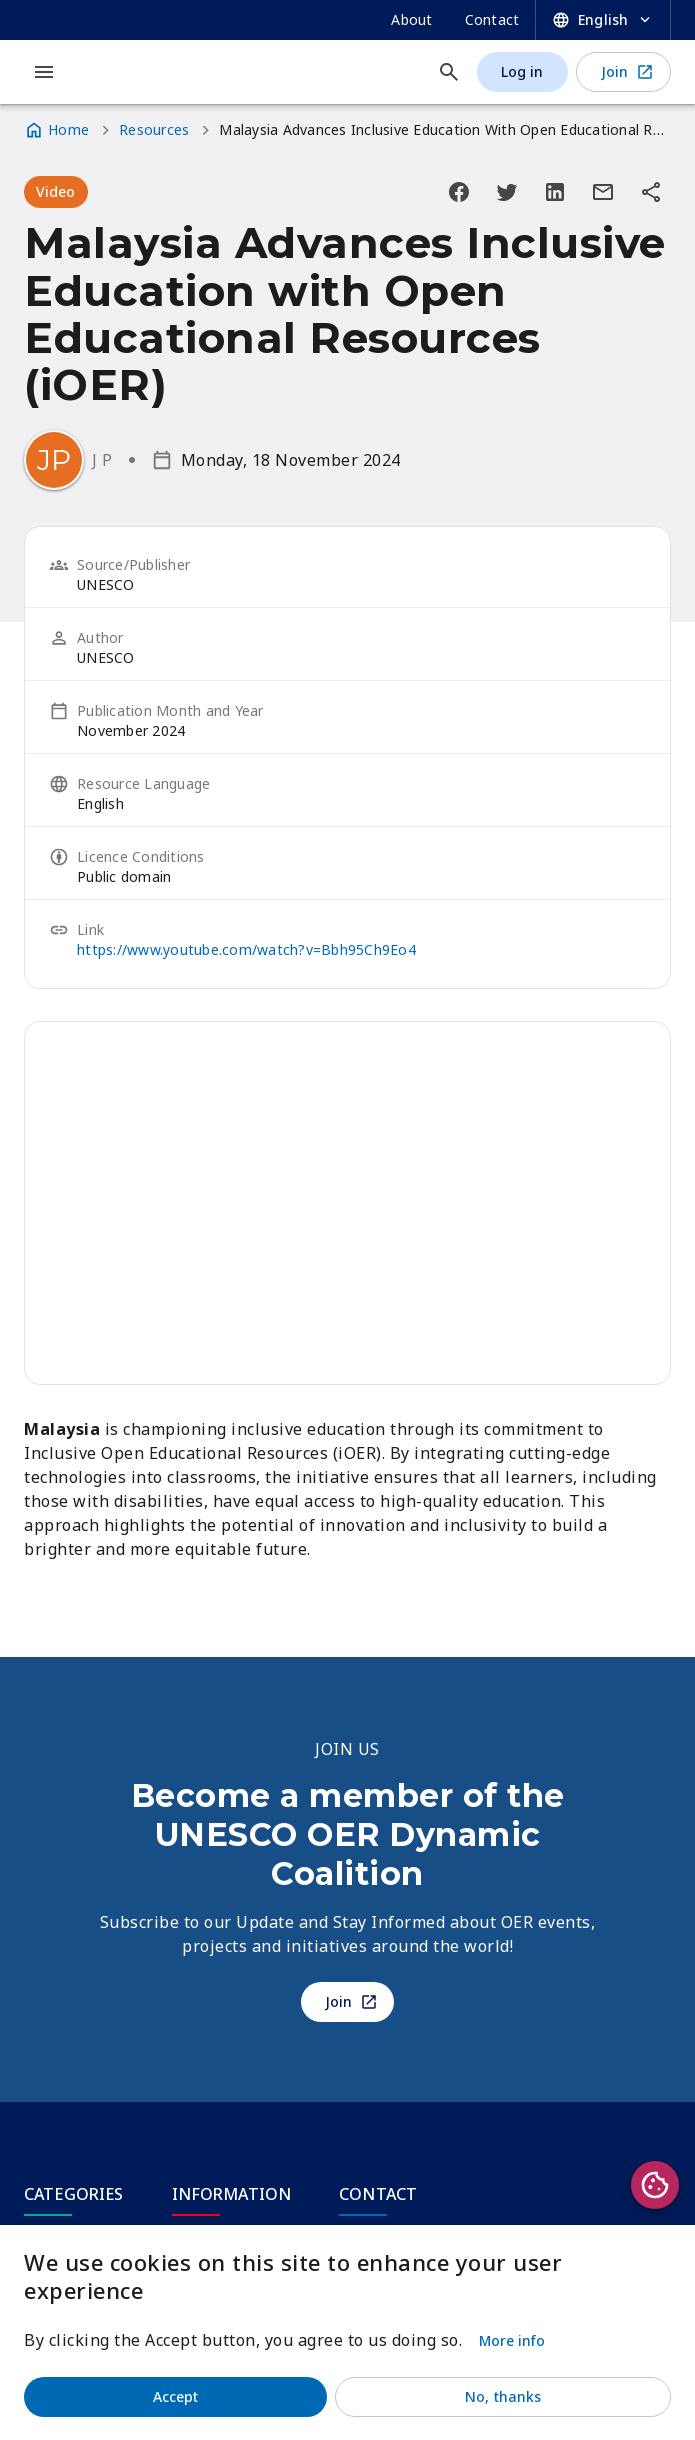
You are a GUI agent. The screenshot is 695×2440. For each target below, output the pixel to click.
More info (512, 2340)
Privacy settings (655, 2185)
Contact (492, 19)
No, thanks (503, 2396)
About (411, 19)
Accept (176, 2396)
